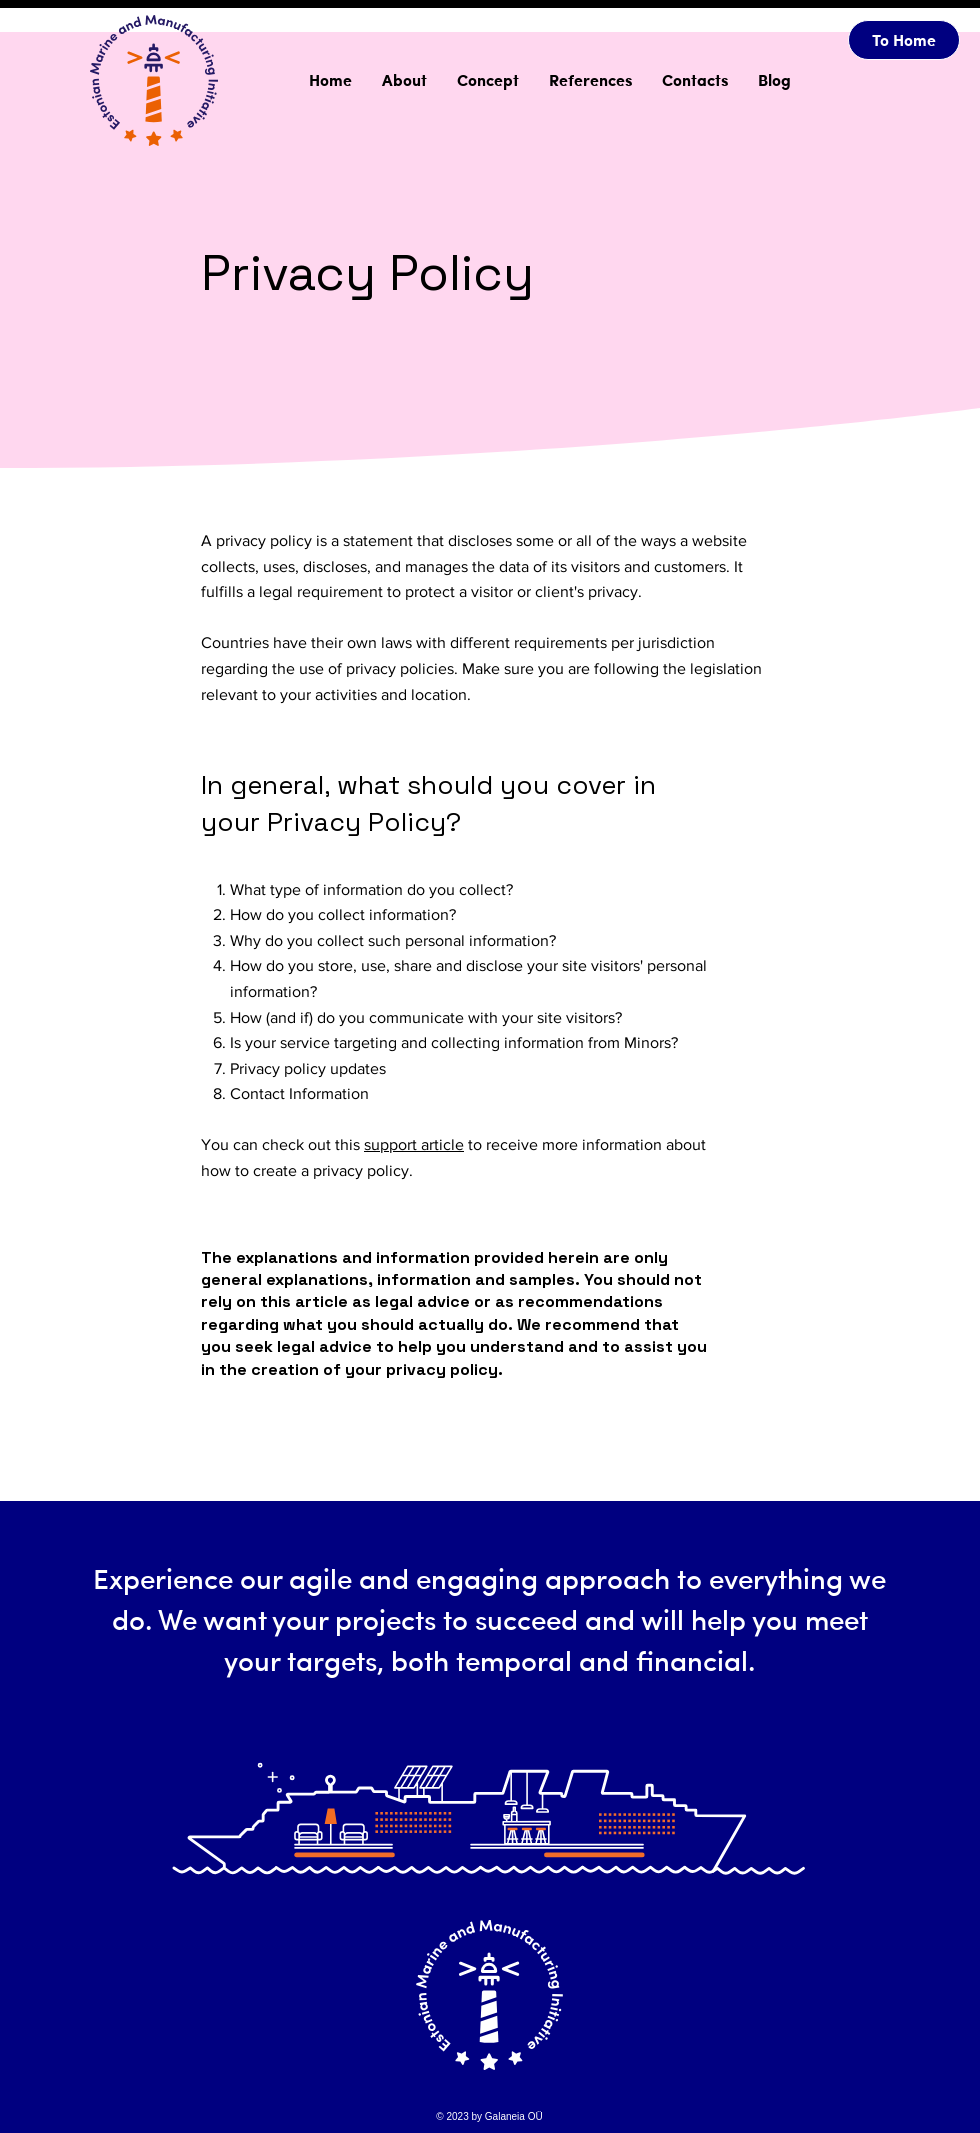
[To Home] (904, 40)
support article (414, 1144)
